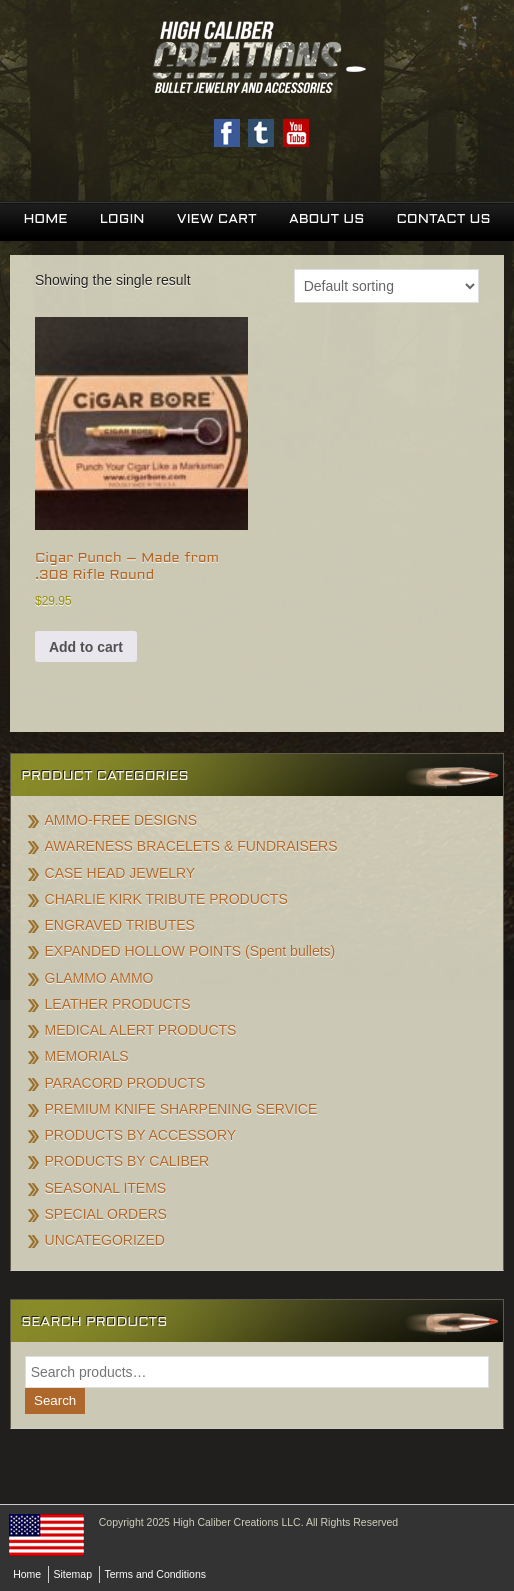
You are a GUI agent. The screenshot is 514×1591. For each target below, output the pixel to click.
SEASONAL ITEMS (106, 1188)
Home (45, 219)
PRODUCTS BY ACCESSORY (141, 1135)
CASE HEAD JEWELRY (120, 873)
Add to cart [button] (86, 647)
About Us (326, 219)
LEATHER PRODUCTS (118, 1004)
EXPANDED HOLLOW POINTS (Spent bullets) (190, 951)
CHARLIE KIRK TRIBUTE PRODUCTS (166, 899)
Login (122, 219)
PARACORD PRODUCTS (125, 1083)
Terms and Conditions (155, 1574)
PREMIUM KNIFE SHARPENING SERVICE (181, 1109)
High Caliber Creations (257, 59)
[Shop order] (386, 286)
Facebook (227, 133)
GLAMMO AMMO (99, 978)
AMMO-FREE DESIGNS (121, 820)
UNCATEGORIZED (105, 1240)
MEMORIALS (87, 1056)
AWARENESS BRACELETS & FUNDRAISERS (191, 846)
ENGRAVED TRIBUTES (120, 925)
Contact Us (443, 219)
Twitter (261, 133)
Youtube (296, 133)
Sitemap (73, 1574)
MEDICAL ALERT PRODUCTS (141, 1030)
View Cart (217, 219)
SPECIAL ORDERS (106, 1214)
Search (55, 1400)
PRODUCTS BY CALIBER (127, 1161)
